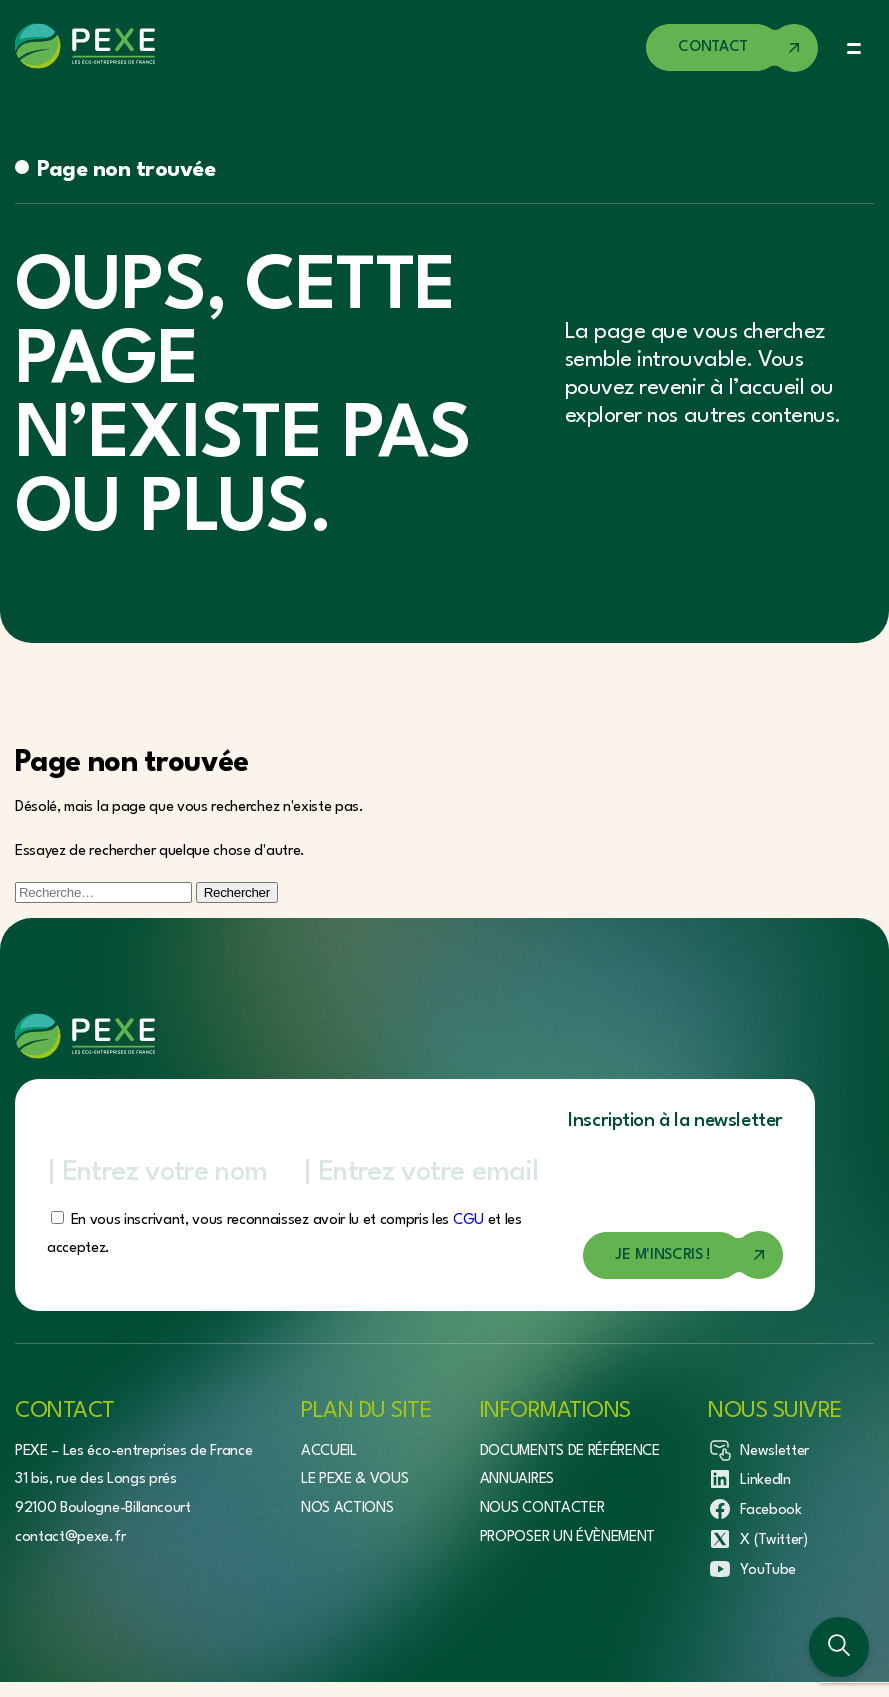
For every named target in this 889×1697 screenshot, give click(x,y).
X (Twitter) (757, 1539)
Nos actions (347, 1508)
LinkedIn (749, 1479)
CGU (468, 1220)
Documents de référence (570, 1451)
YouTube (752, 1569)
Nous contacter (542, 1508)
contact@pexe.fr (70, 1537)
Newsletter (758, 1450)
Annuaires (517, 1479)
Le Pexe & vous (355, 1479)
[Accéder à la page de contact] (732, 48)
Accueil (329, 1451)
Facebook (754, 1509)
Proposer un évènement (567, 1537)
